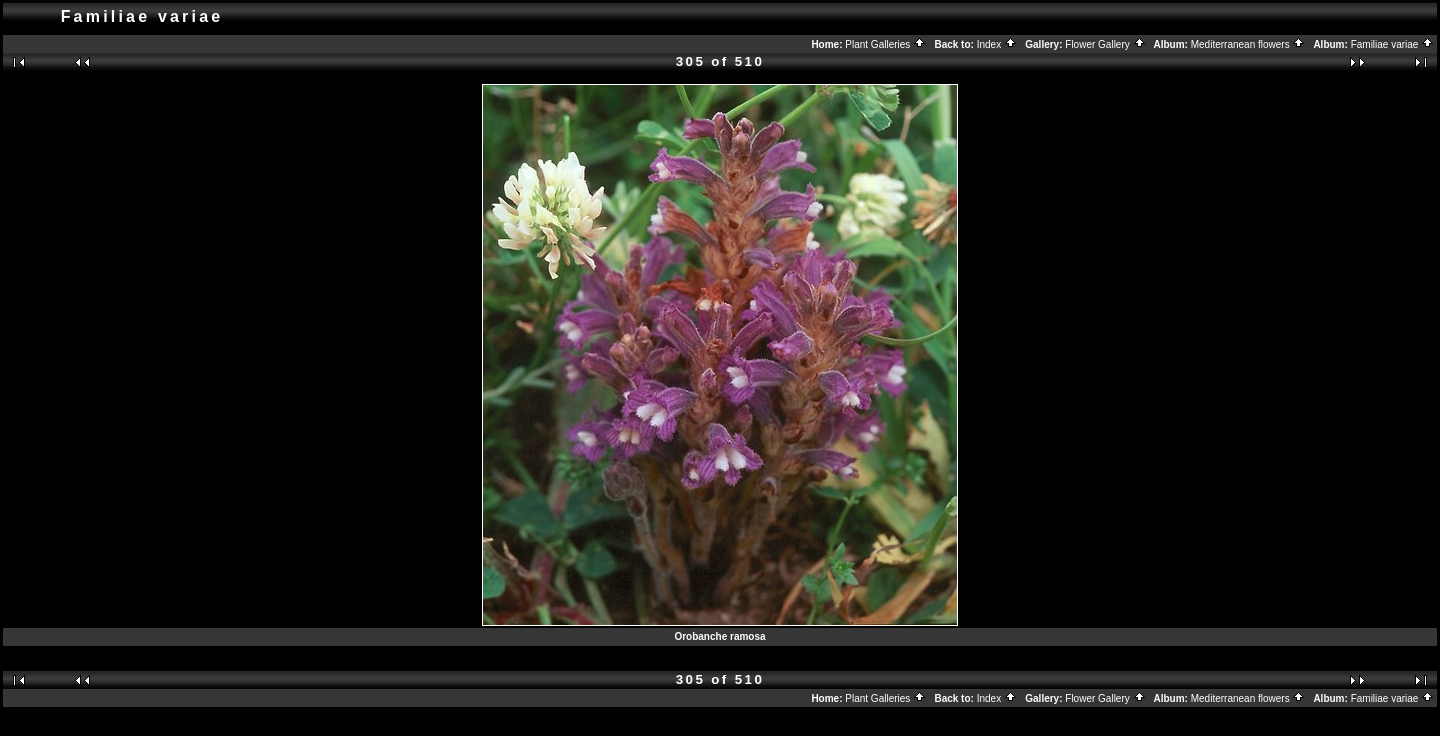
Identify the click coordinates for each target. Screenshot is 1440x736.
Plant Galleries (885, 44)
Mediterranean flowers (1248, 44)
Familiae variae (1393, 44)
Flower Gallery (1105, 44)
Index (997, 44)
